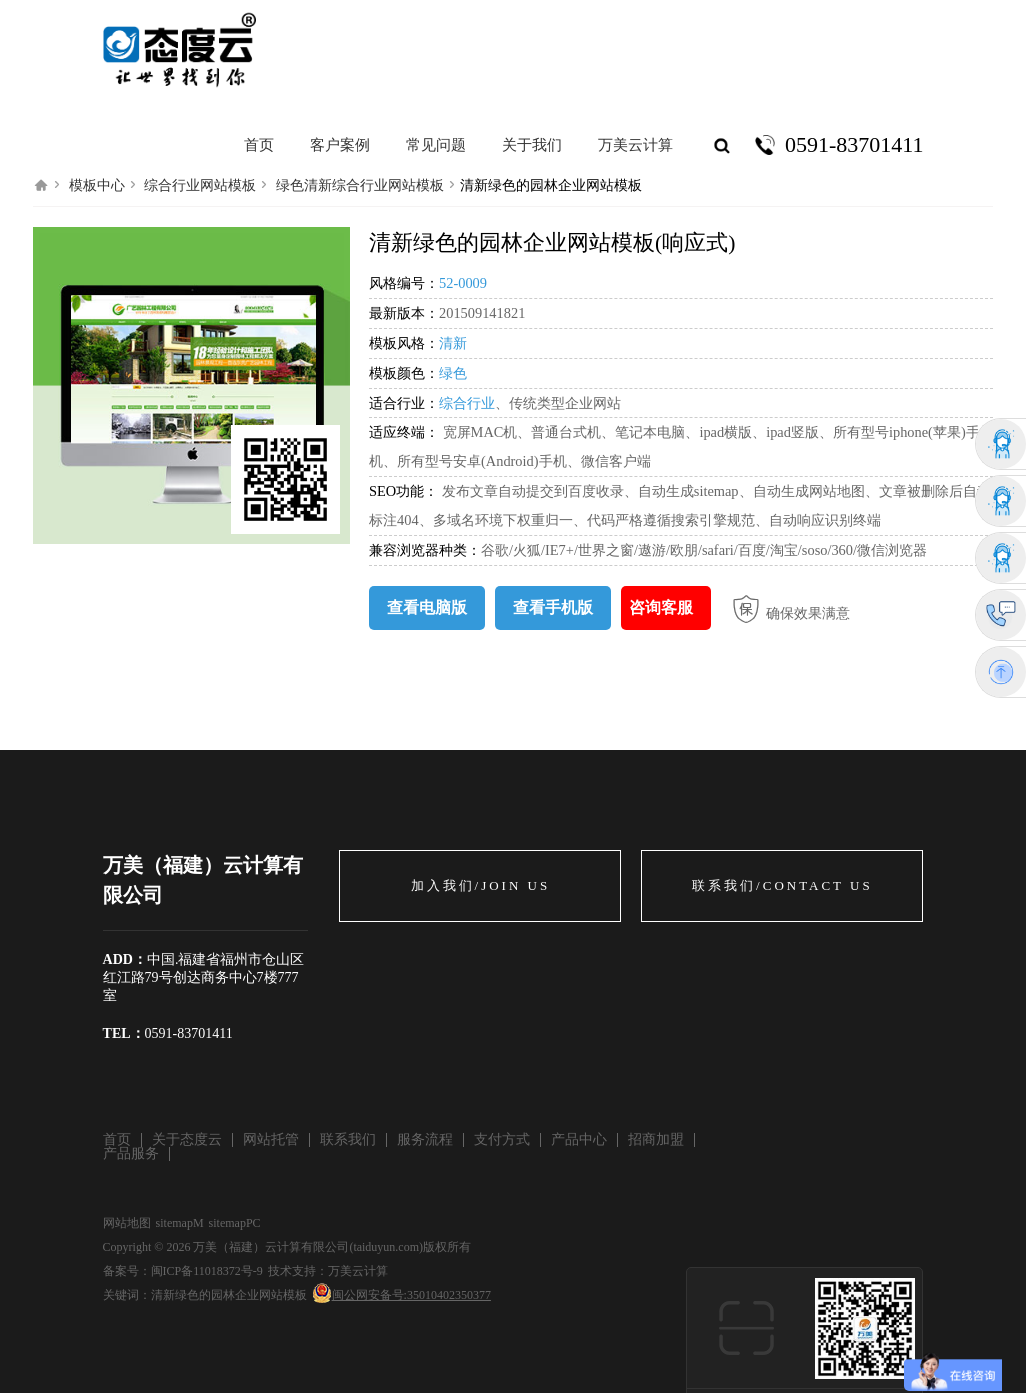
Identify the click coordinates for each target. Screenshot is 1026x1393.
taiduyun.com (386, 1247)
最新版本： (404, 313)
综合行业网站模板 (200, 185)
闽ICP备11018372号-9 (207, 1271)
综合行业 (467, 403)
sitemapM (180, 1223)
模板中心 (97, 185)
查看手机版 (553, 607)
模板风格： (404, 343)
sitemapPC (235, 1223)
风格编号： (404, 283)
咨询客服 (661, 607)
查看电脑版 (427, 607)
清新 (453, 343)
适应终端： (404, 432)
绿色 (453, 373)
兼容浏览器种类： (425, 550)
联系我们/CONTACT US (782, 885)
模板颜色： (404, 373)
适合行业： (404, 403)
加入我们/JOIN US (481, 885)
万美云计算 (358, 1271)
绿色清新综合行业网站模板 (360, 185)
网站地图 (127, 1223)
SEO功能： (405, 491)
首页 (259, 145)
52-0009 (463, 283)
